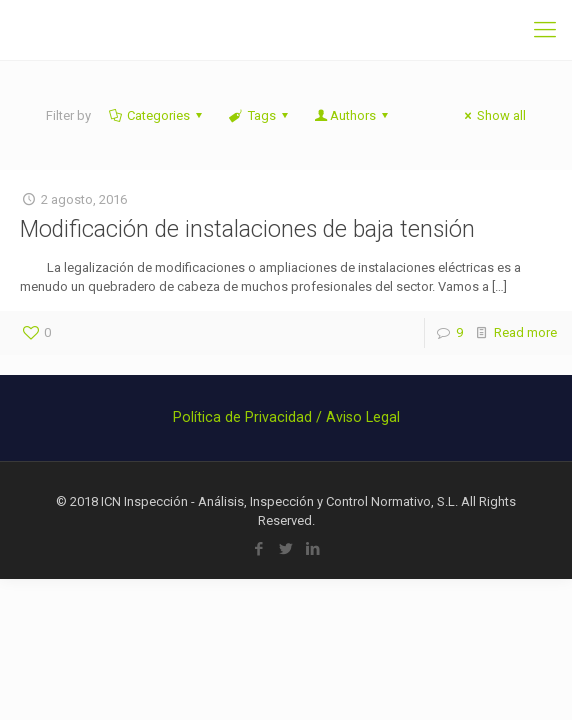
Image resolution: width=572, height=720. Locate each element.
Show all (492, 115)
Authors (353, 115)
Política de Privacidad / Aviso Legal (286, 417)
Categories (157, 115)
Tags (259, 115)
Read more (525, 332)
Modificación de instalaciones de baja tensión (247, 229)
